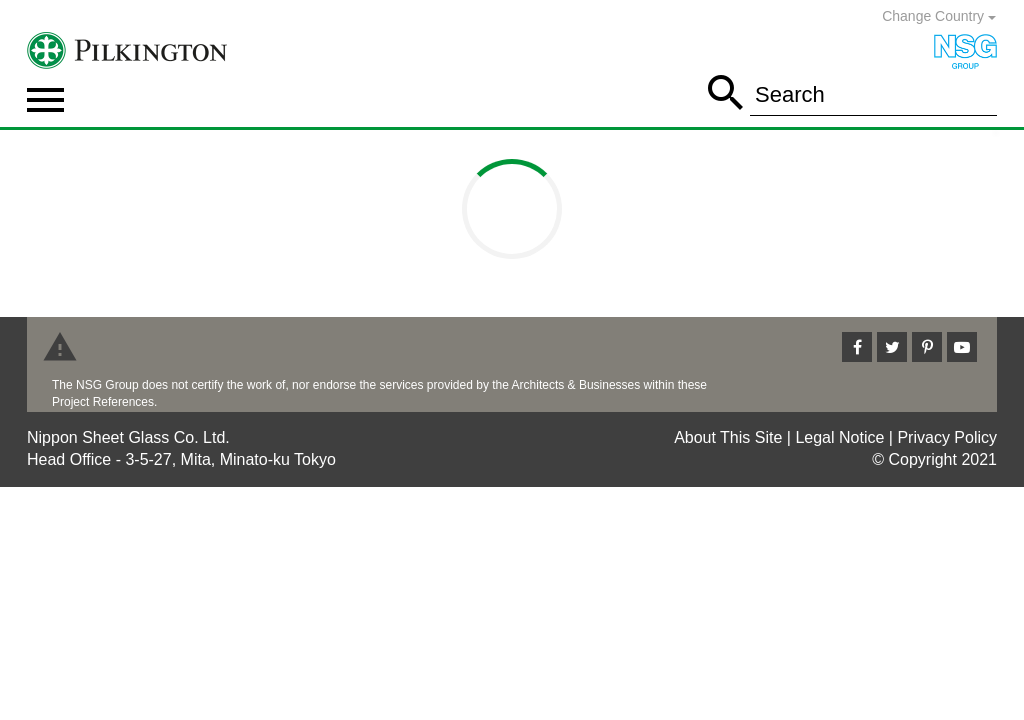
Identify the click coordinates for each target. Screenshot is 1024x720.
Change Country (939, 16)
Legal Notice (839, 437)
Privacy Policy (947, 437)
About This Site (728, 437)
